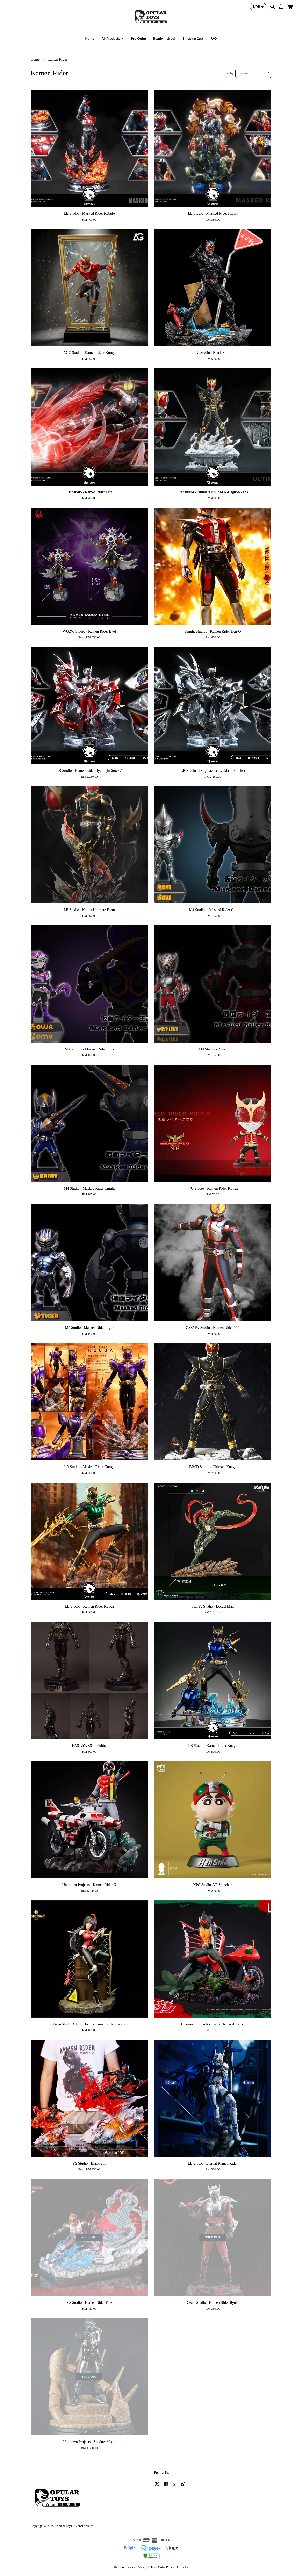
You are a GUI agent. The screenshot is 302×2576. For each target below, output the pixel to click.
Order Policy (166, 2567)
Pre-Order (138, 38)
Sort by (228, 73)
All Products (112, 38)
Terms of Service (124, 2567)
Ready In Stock (164, 38)
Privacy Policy (146, 2567)
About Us (182, 2567)
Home (90, 38)
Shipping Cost (193, 38)
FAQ (213, 38)
